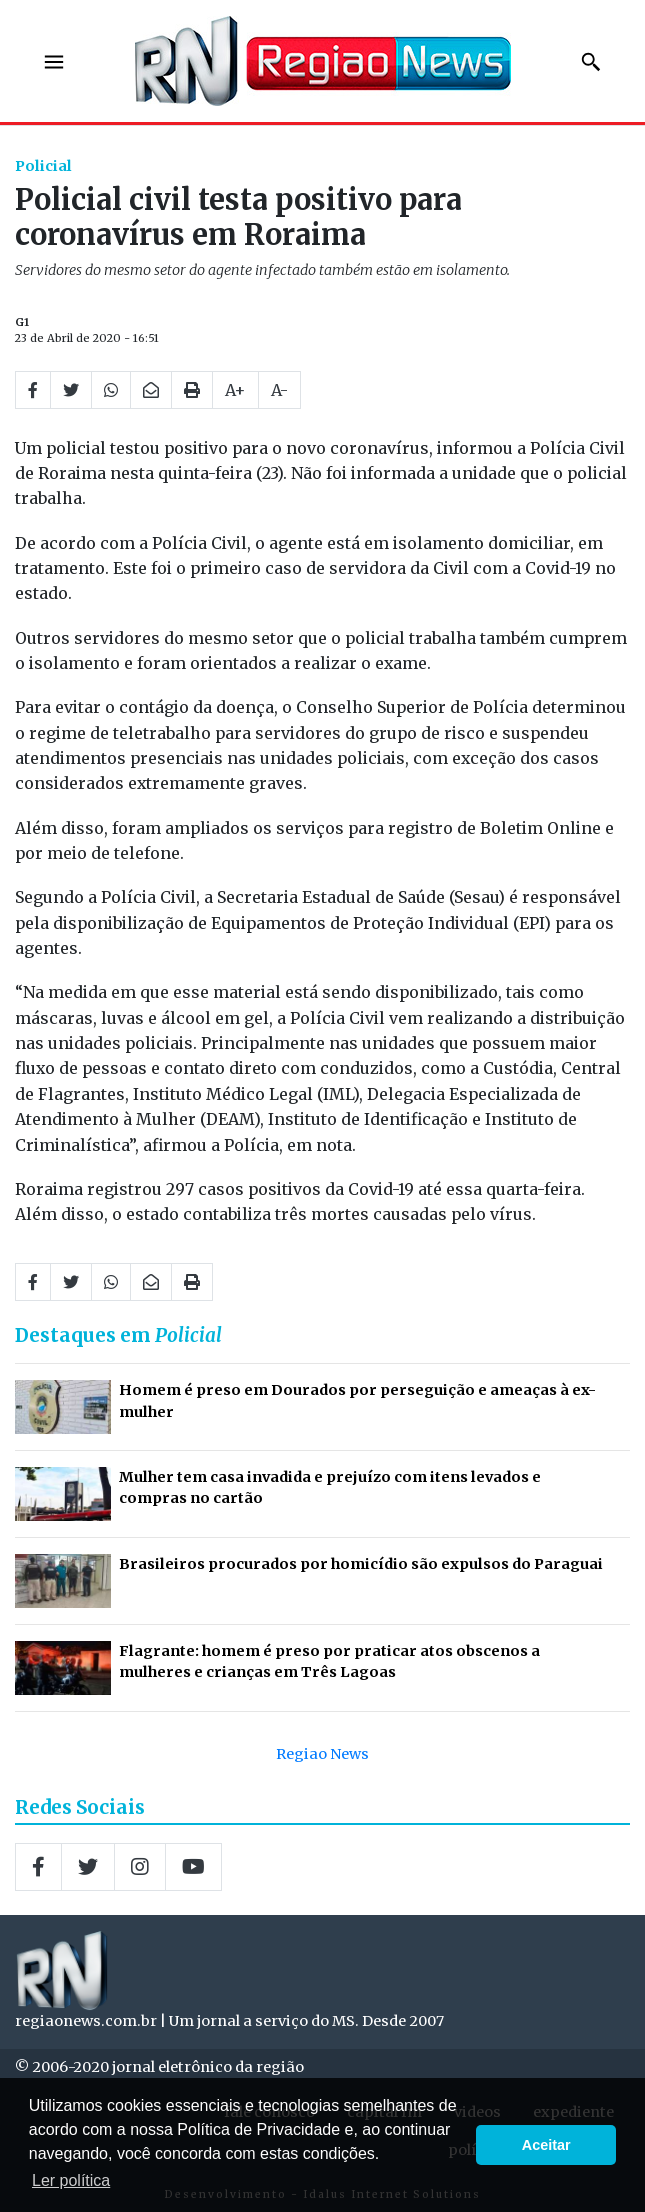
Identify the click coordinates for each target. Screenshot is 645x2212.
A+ (235, 390)
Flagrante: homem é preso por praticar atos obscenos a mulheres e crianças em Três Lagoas (329, 1662)
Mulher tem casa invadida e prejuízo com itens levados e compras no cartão (330, 1488)
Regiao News (322, 1754)
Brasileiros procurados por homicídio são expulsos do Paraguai (361, 1564)
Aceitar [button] (546, 2145)
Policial (43, 166)
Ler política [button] (71, 2180)
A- (279, 390)
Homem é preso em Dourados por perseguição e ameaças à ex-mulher (357, 1401)
